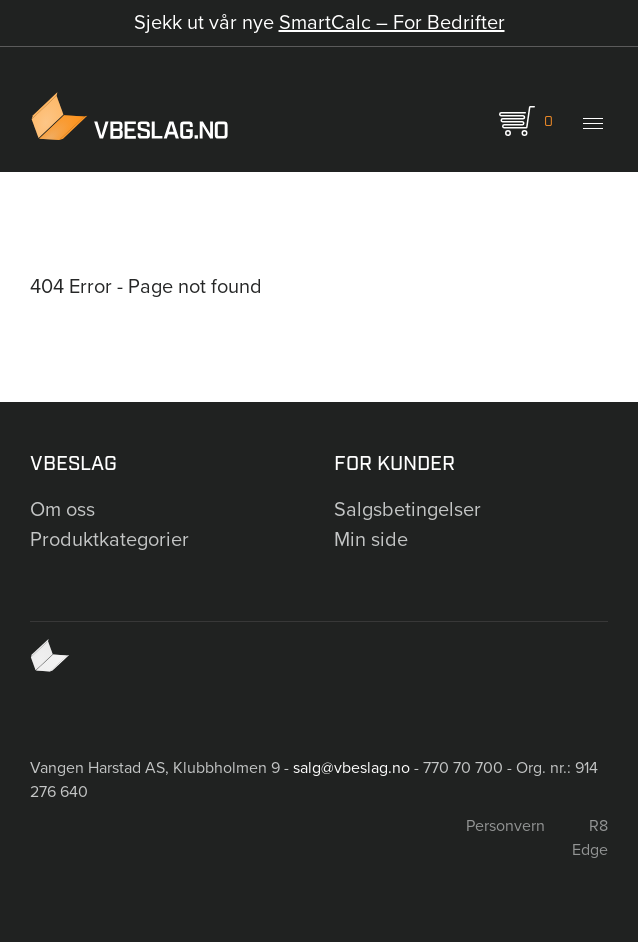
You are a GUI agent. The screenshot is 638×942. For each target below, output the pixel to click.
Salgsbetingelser (407, 510)
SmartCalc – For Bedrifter (392, 23)
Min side (371, 540)
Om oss (62, 510)
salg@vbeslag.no (351, 768)
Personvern (505, 826)
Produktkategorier (109, 540)
